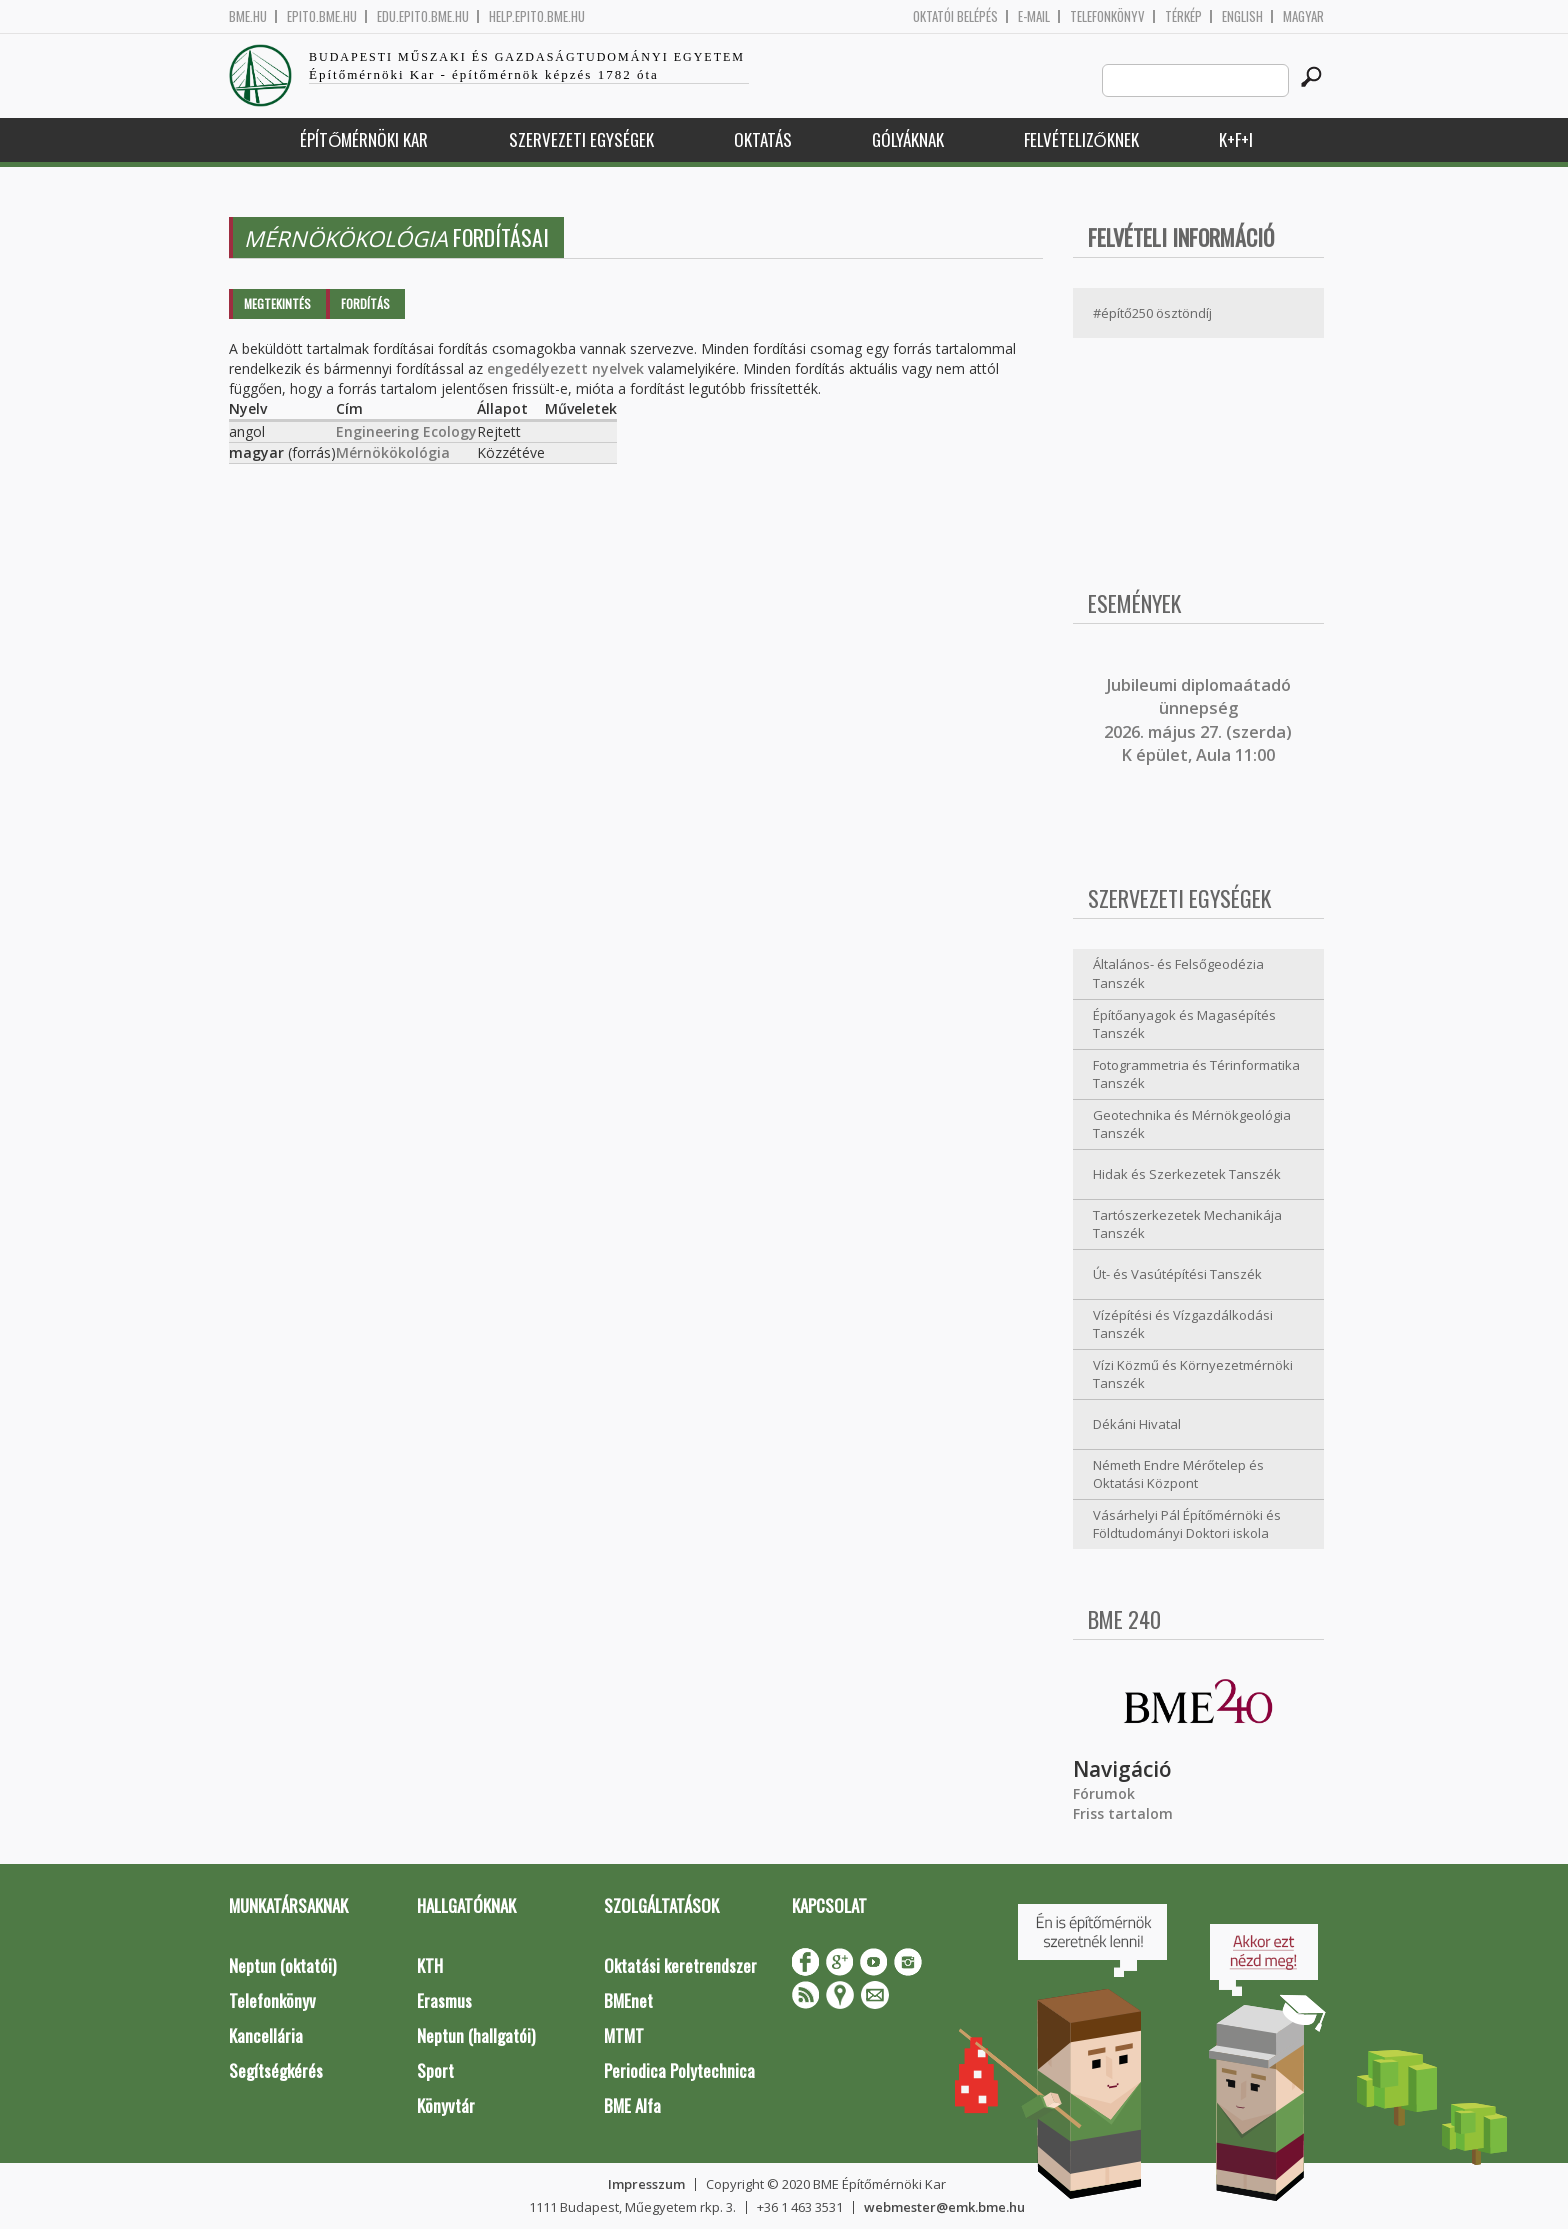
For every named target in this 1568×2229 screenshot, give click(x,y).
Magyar (1303, 16)
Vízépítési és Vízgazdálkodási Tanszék (1183, 1324)
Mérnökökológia (393, 452)
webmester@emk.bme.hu (944, 2207)
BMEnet (628, 2000)
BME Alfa (632, 2105)
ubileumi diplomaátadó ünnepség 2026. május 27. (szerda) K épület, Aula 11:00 (1198, 720)
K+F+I (1236, 139)
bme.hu (248, 16)
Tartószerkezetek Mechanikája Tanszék (1187, 1224)
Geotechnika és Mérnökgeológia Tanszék (1192, 1124)
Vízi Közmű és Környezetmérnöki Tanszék (1193, 1374)
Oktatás (763, 139)
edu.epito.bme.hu (423, 16)
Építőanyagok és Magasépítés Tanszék (1184, 1024)
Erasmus (444, 2000)
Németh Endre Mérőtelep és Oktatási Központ (1178, 1474)
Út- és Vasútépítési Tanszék (1177, 1274)
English (1242, 16)
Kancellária (266, 2035)
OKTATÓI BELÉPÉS (955, 16)
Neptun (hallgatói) (476, 2035)
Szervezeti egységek (581, 139)
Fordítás (365, 303)
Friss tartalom (1123, 1813)
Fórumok (1104, 1793)
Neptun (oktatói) (282, 1965)
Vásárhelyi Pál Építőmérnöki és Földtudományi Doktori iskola (1187, 1524)
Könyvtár (446, 2105)
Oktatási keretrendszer (680, 1965)
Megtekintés (277, 303)
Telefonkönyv (1107, 16)
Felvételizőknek (1081, 139)
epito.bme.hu (322, 16)
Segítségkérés (276, 2070)
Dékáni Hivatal (1137, 1424)
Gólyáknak (908, 139)
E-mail (1034, 16)
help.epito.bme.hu (537, 16)
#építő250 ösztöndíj (1152, 313)
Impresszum (646, 2184)
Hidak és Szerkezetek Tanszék (1187, 1174)
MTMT (624, 2035)
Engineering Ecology (406, 431)
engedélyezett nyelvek (565, 368)
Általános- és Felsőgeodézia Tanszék (1178, 973)
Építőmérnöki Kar (364, 139)
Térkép (1183, 16)
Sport (435, 2070)
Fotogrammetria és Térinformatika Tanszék (1196, 1074)
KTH (430, 1965)
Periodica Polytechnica (679, 2070)
